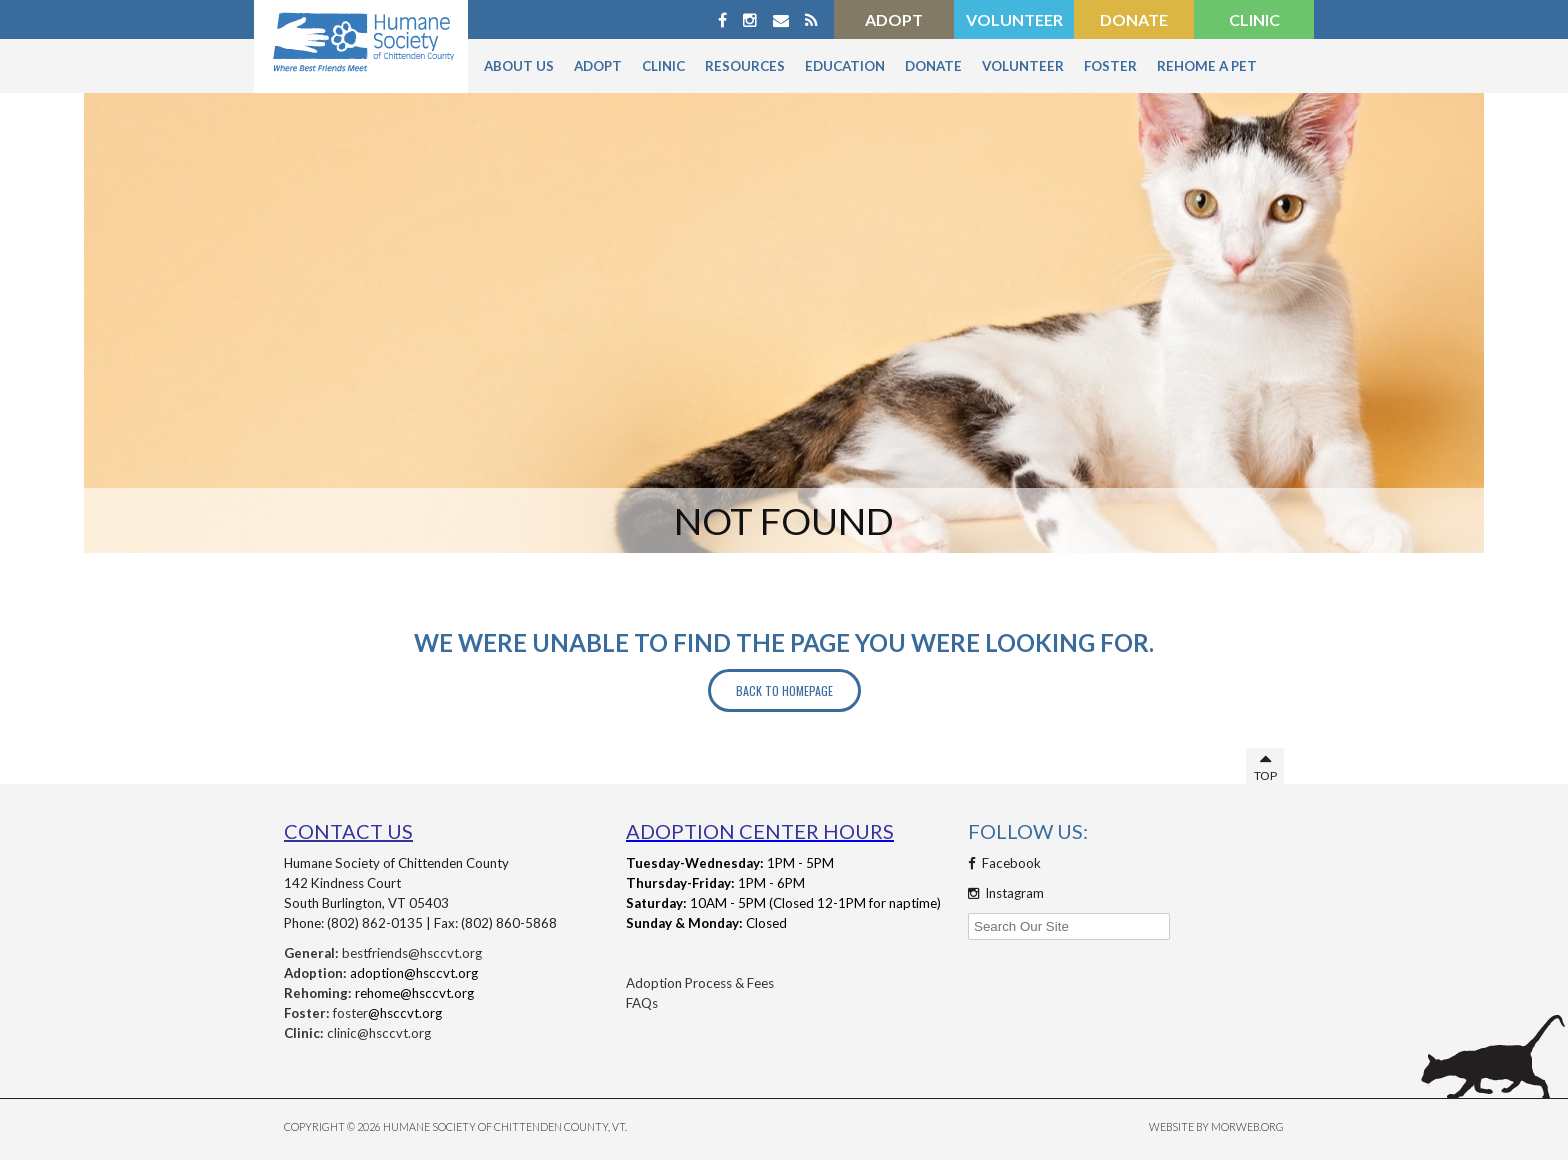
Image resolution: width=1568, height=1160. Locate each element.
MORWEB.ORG (1247, 1126)
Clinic (1254, 19)
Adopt (894, 19)
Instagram (1006, 893)
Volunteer (1014, 19)
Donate (1134, 19)
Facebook (1004, 863)
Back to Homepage (784, 690)
